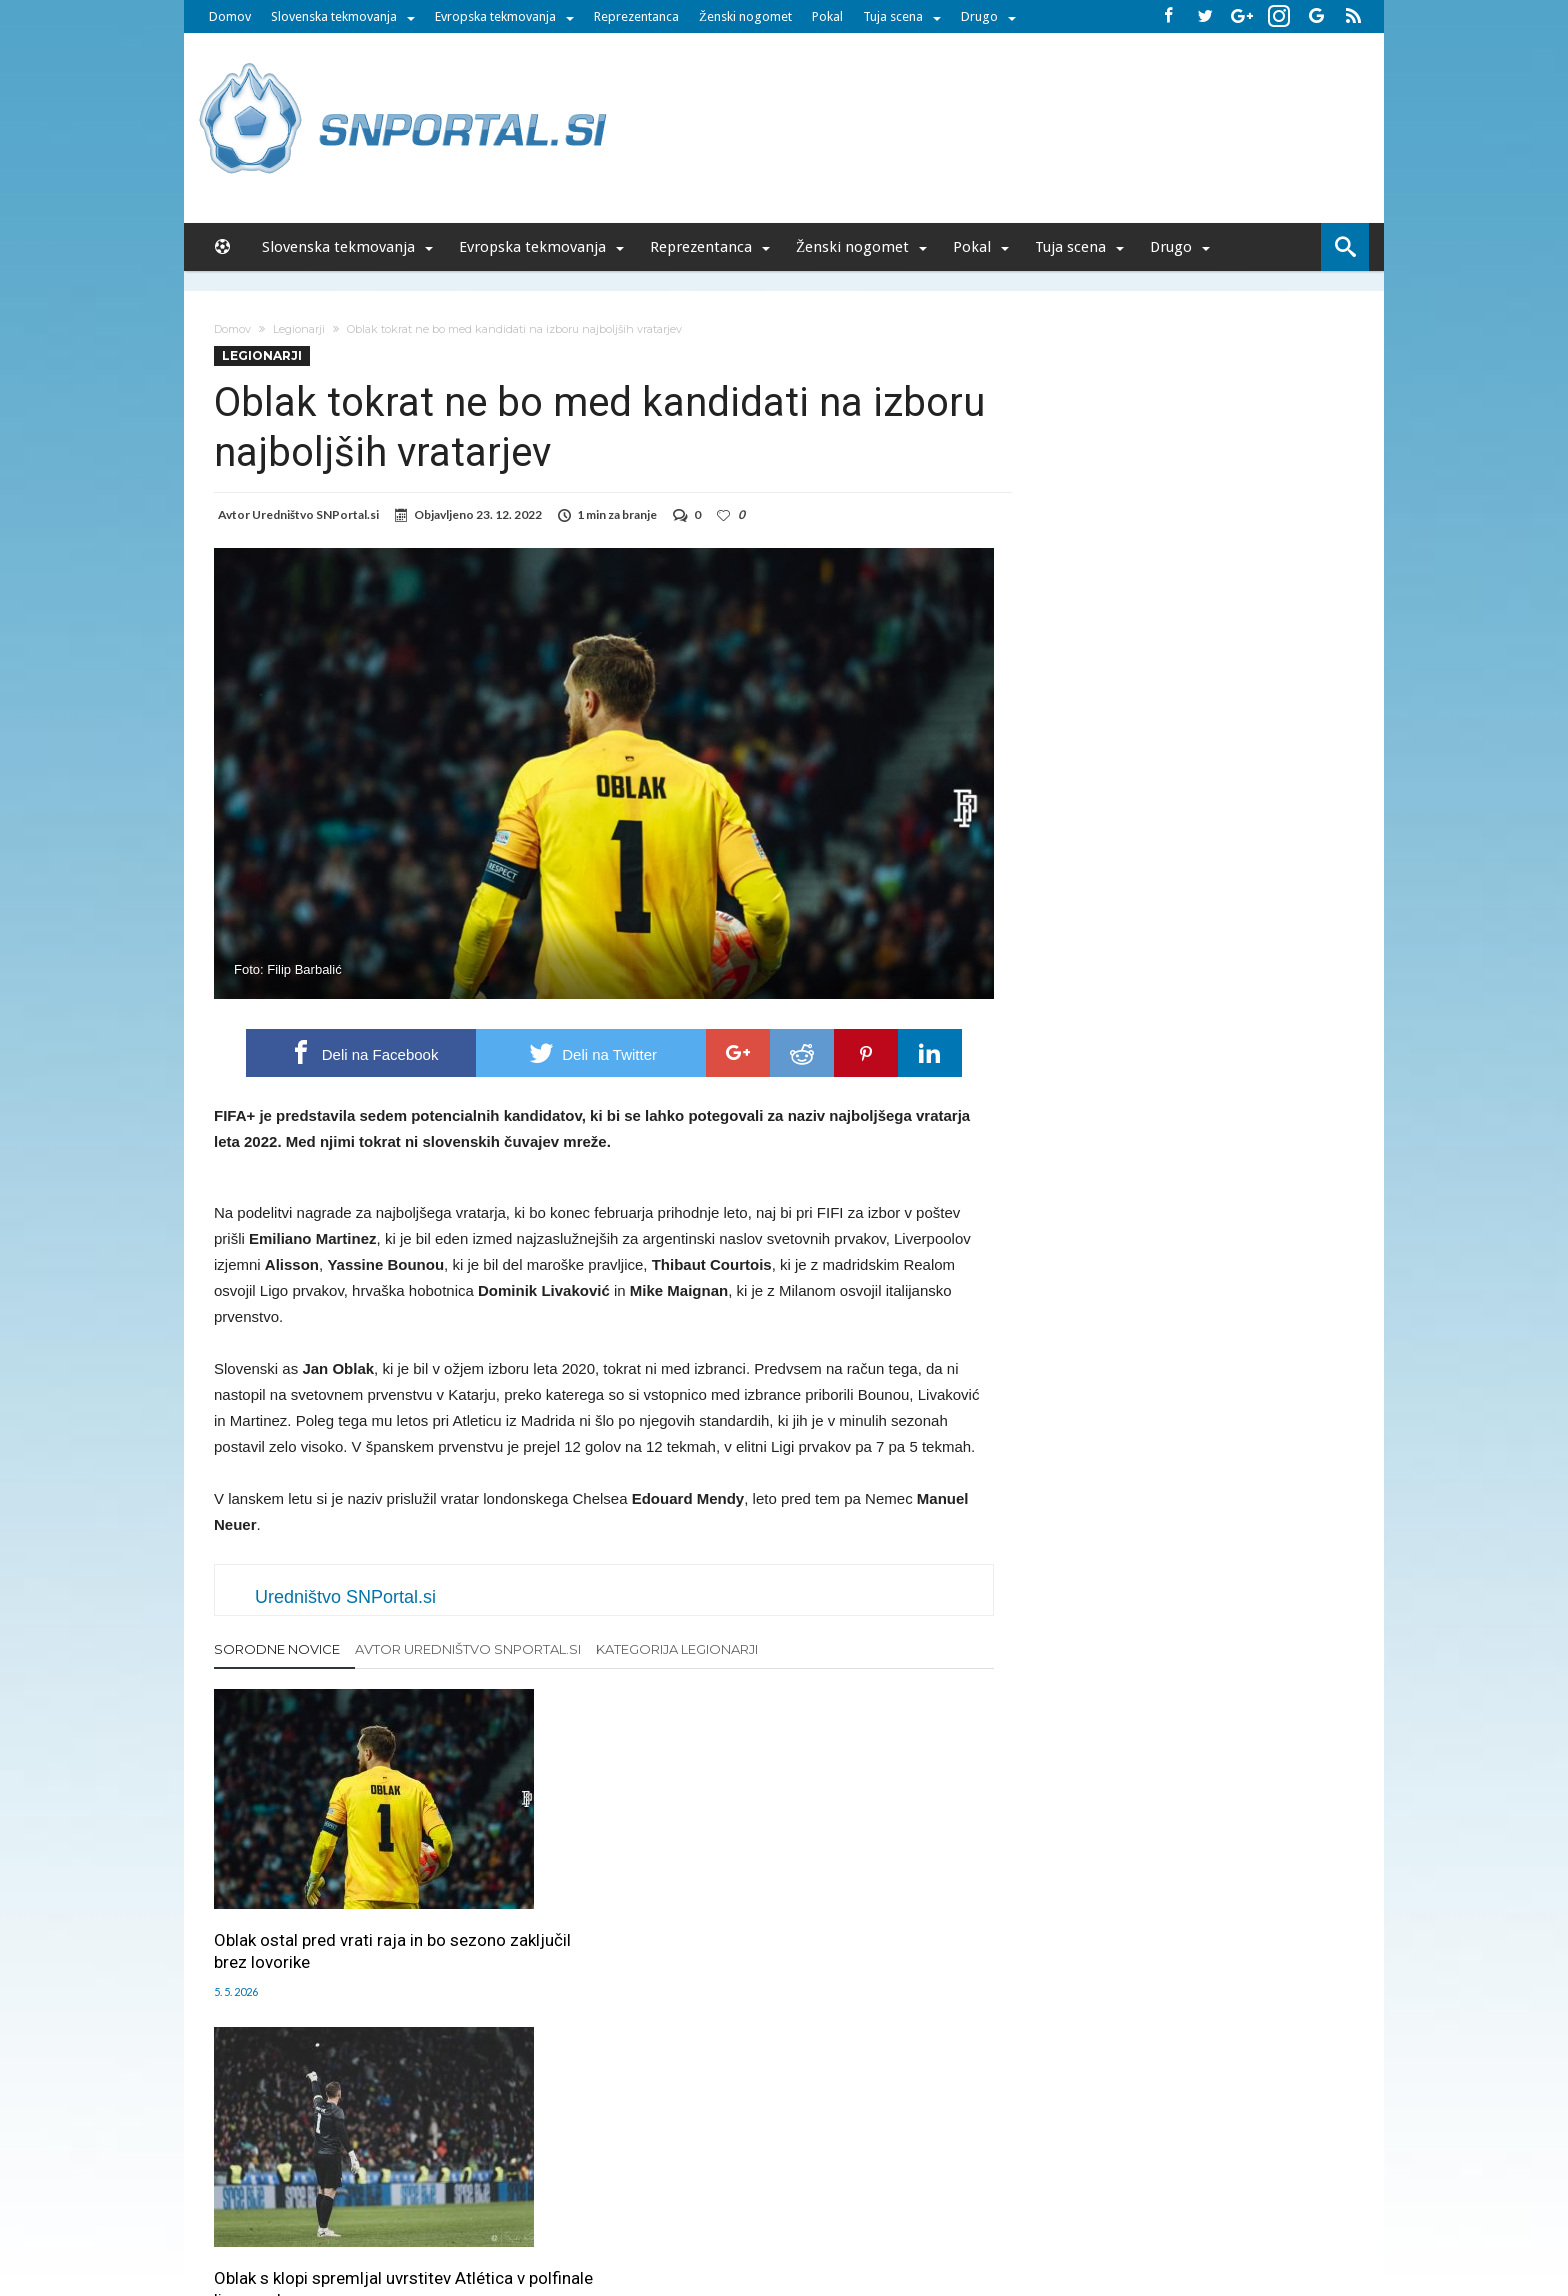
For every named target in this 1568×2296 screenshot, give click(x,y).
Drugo (979, 16)
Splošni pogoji (950, 2167)
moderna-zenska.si (953, 2209)
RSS (790, 2167)
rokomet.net (690, 2209)
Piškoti (595, 2167)
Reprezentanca (636, 16)
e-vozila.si (850, 2209)
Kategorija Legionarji (677, 1649)
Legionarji (299, 329)
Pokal (827, 16)
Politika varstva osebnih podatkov (1108, 2167)
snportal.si (608, 2209)
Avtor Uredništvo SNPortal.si (468, 1649)
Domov (230, 16)
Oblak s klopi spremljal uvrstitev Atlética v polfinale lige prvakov (599, 1900)
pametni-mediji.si (511, 2209)
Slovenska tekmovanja (334, 16)
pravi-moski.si (1067, 2209)
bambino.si (773, 2209)
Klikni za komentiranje (604, 2074)
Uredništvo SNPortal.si (315, 514)
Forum (376, 2167)
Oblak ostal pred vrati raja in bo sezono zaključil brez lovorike (330, 1900)
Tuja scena (893, 16)
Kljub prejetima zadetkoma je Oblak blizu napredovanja (857, 1900)
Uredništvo (441, 2167)
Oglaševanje (525, 2167)
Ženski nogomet (745, 16)
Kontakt (741, 2167)
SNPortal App (855, 2167)
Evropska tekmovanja (495, 16)
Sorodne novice (277, 1649)
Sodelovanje (666, 2167)
